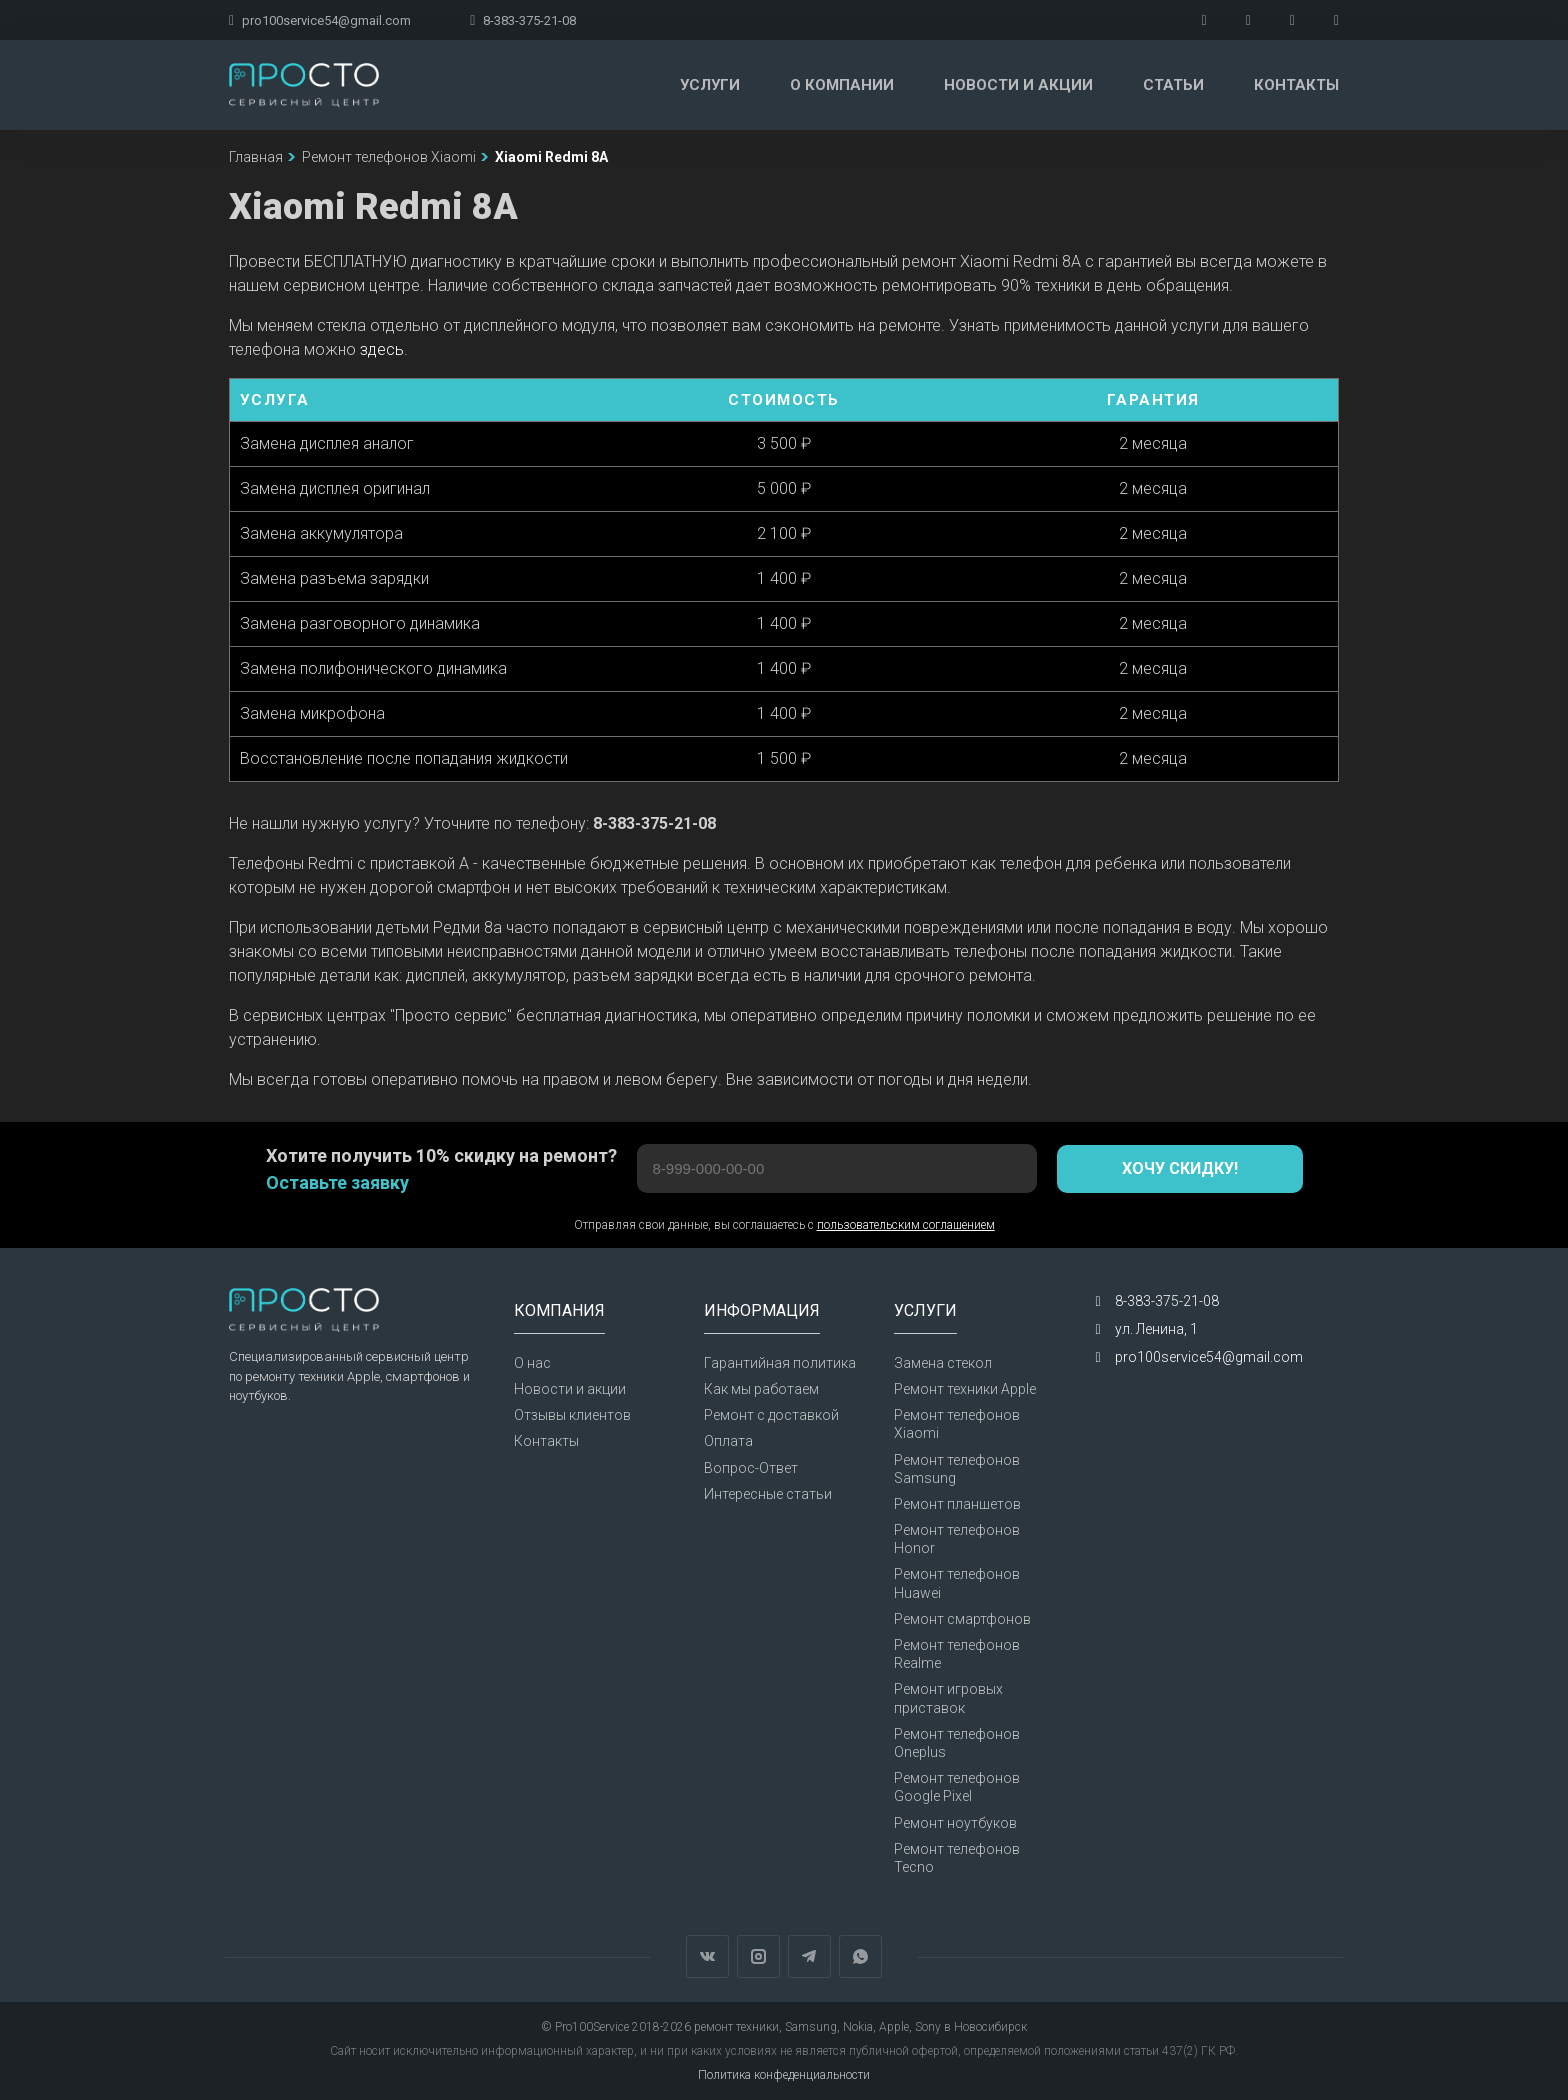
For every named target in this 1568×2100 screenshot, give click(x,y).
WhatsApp (860, 1956)
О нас (532, 1363)
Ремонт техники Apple (965, 1389)
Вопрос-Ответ (751, 1468)
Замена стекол (943, 1363)
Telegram (809, 1956)
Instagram (758, 1956)
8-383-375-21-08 (523, 20)
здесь (382, 349)
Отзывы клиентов (572, 1415)
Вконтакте (707, 1956)
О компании (842, 85)
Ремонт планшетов (957, 1504)
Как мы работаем (761, 1389)
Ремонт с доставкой (771, 1415)
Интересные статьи (768, 1494)
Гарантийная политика (780, 1363)
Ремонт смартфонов (962, 1619)
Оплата (728, 1441)
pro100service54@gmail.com (320, 20)
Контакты (1296, 85)
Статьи (1173, 85)
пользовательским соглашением (906, 1225)
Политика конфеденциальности (784, 2075)
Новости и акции (1018, 85)
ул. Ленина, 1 (1156, 1329)
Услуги (710, 85)
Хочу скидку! (1180, 1168)
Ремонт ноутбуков (955, 1823)
